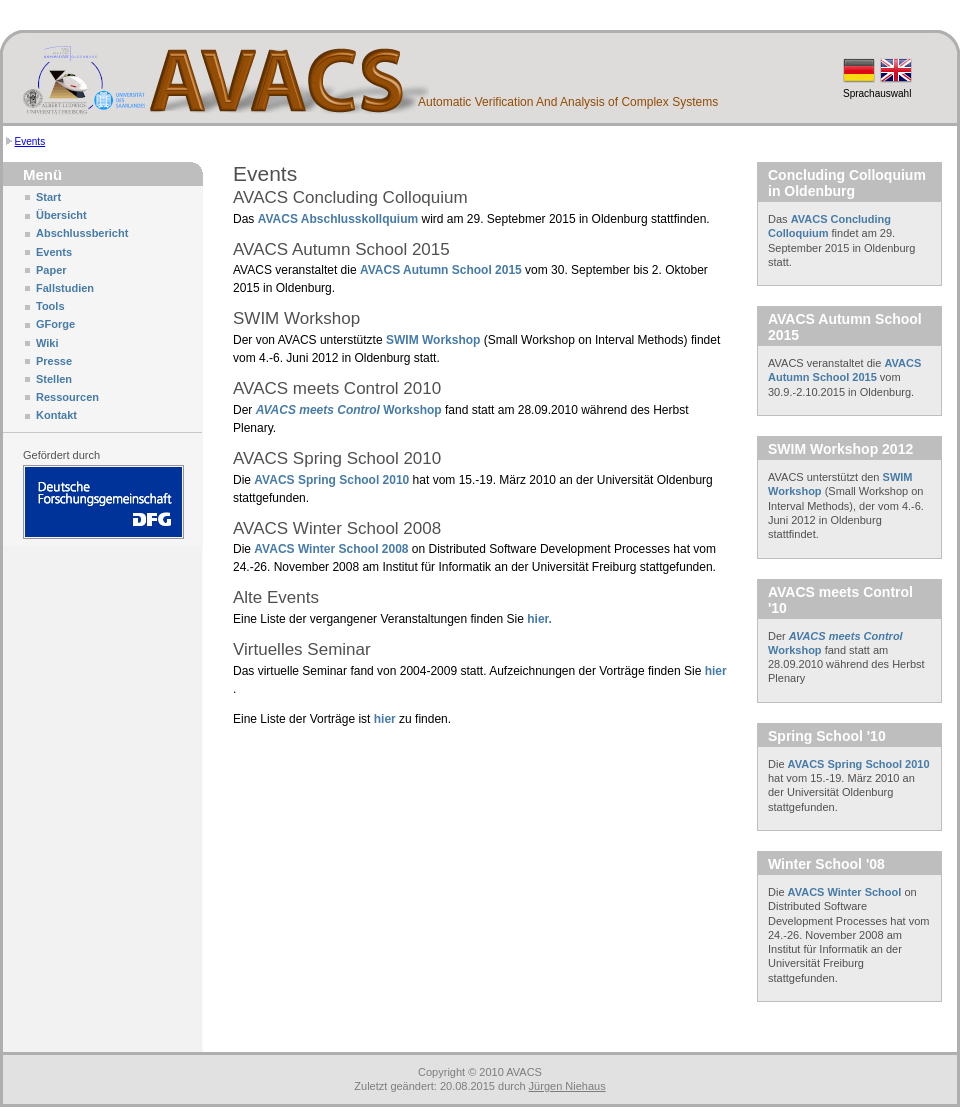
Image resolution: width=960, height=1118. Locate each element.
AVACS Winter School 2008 (332, 549)
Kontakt (56, 415)
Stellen (54, 379)
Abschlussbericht (82, 233)
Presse (54, 361)
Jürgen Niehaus (567, 1086)
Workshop (349, 410)
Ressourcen (67, 397)
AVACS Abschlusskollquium (338, 219)
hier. (539, 619)
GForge (55, 324)
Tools (50, 306)
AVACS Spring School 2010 (333, 480)
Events (30, 141)
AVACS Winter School (845, 892)
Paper (51, 270)
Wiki (47, 343)
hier (716, 671)
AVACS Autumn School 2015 (441, 270)
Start (48, 197)
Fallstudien (65, 288)
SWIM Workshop (433, 340)
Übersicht (61, 215)
